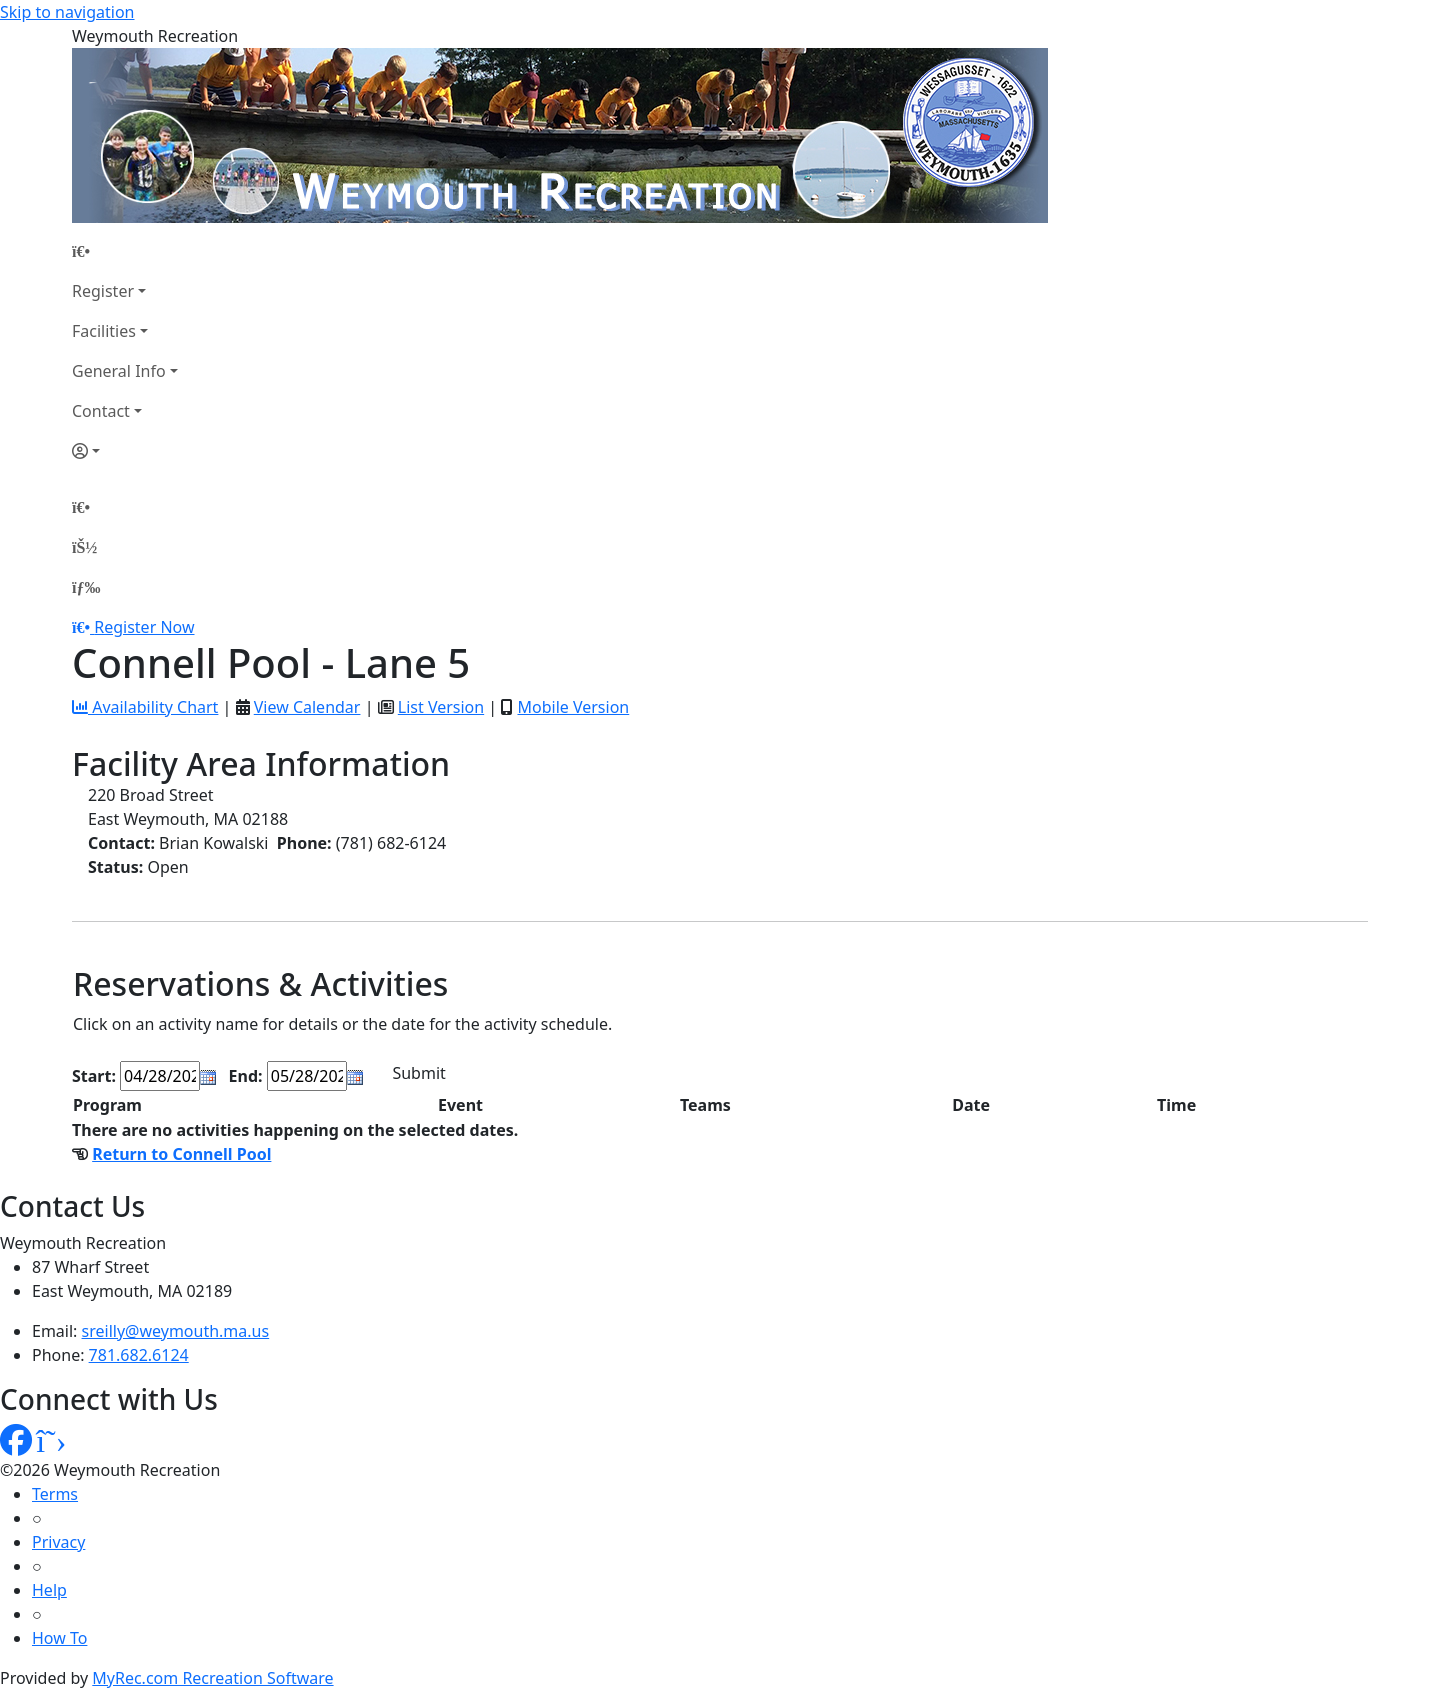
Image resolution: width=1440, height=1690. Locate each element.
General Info (119, 371)
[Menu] (86, 587)
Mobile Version (573, 707)
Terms (55, 1494)
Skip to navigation (67, 12)
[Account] (125, 451)
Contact (101, 411)
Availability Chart (145, 707)
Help (49, 1590)
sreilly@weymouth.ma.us (176, 1331)
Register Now (144, 627)
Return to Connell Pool (181, 1154)
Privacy (58, 1542)
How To (59, 1638)
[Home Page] (125, 251)
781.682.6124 (139, 1355)
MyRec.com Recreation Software (212, 1678)
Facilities (104, 331)
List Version (441, 707)
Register (103, 291)
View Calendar (307, 707)
